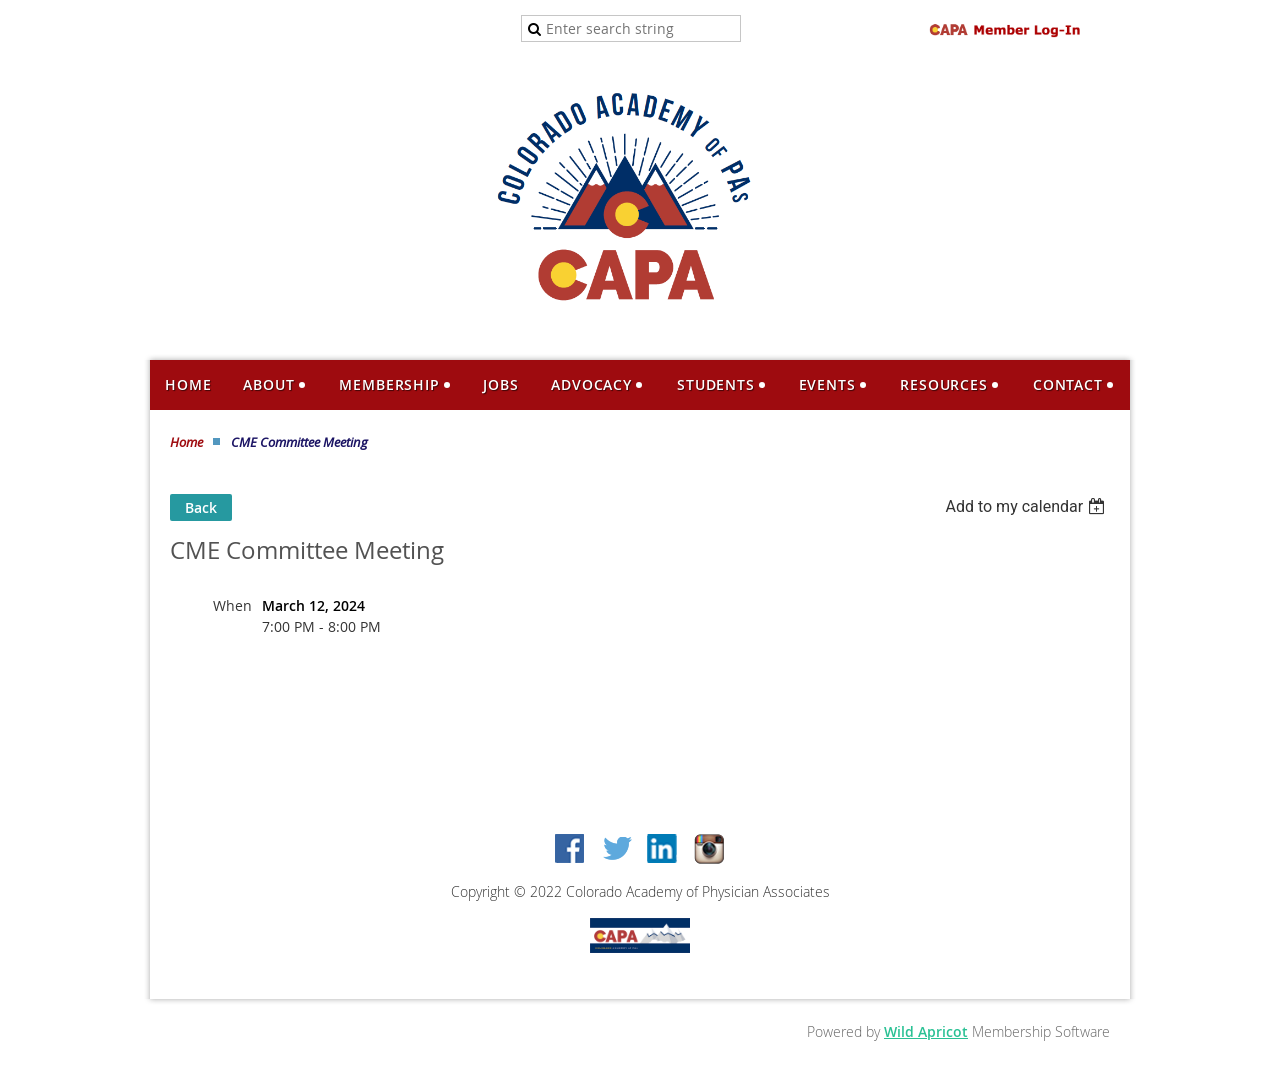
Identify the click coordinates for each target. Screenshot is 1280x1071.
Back (201, 507)
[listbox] (1027, 506)
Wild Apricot (926, 1031)
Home (186, 442)
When (232, 605)
